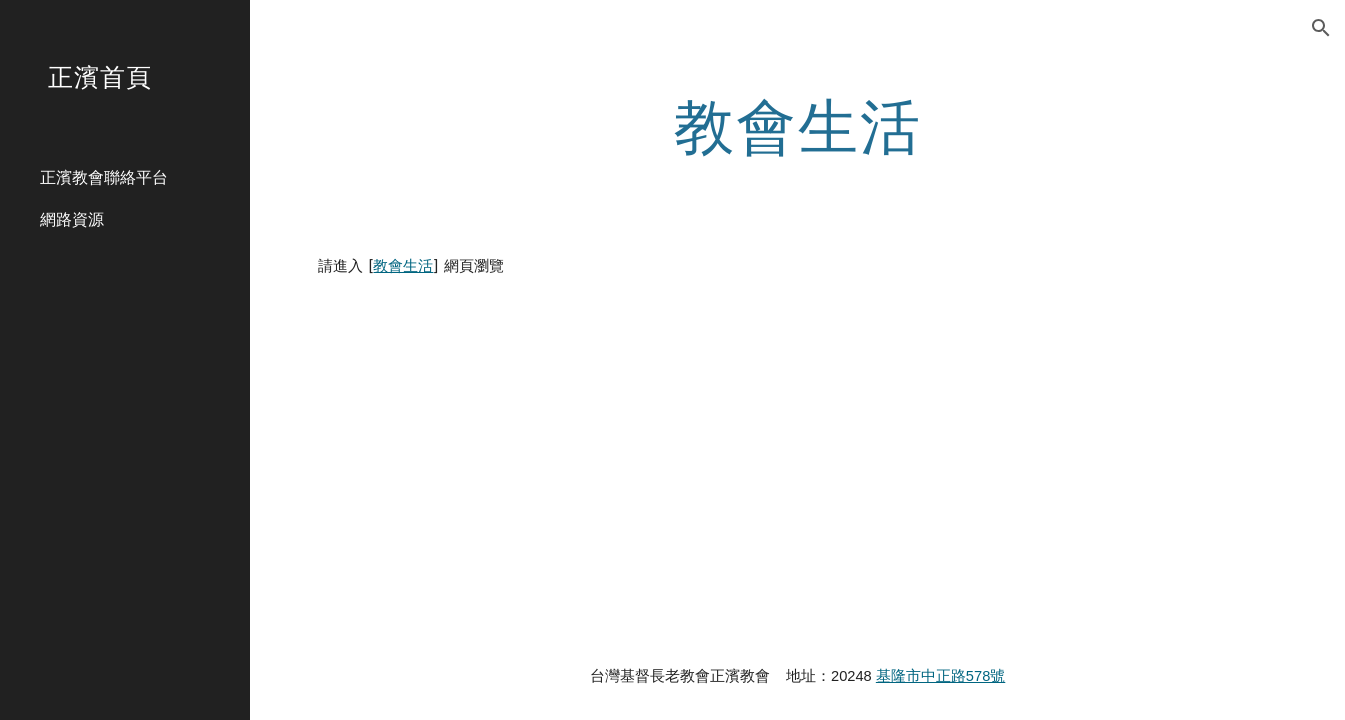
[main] (797, 125)
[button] (1321, 28)
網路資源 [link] (72, 218)
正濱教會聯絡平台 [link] (104, 176)
